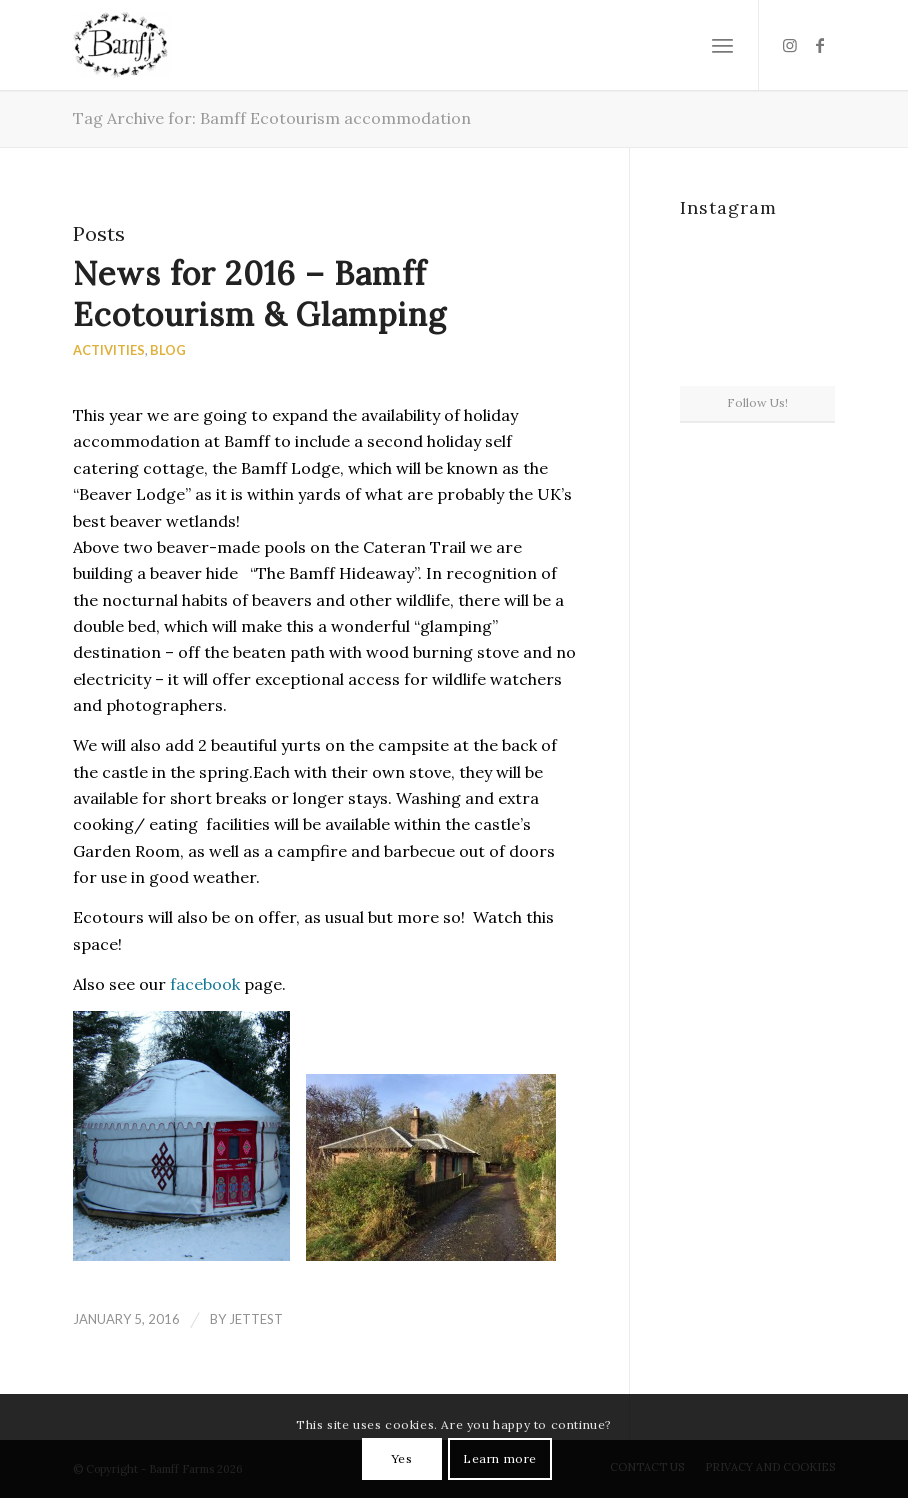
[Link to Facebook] (820, 45)
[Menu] (722, 45)
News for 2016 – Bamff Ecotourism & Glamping (260, 294)
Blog (168, 350)
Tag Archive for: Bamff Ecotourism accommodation (272, 118)
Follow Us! (757, 402)
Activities (109, 350)
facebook (205, 984)
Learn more (500, 1458)
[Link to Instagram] (790, 45)
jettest (256, 1319)
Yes (402, 1458)
